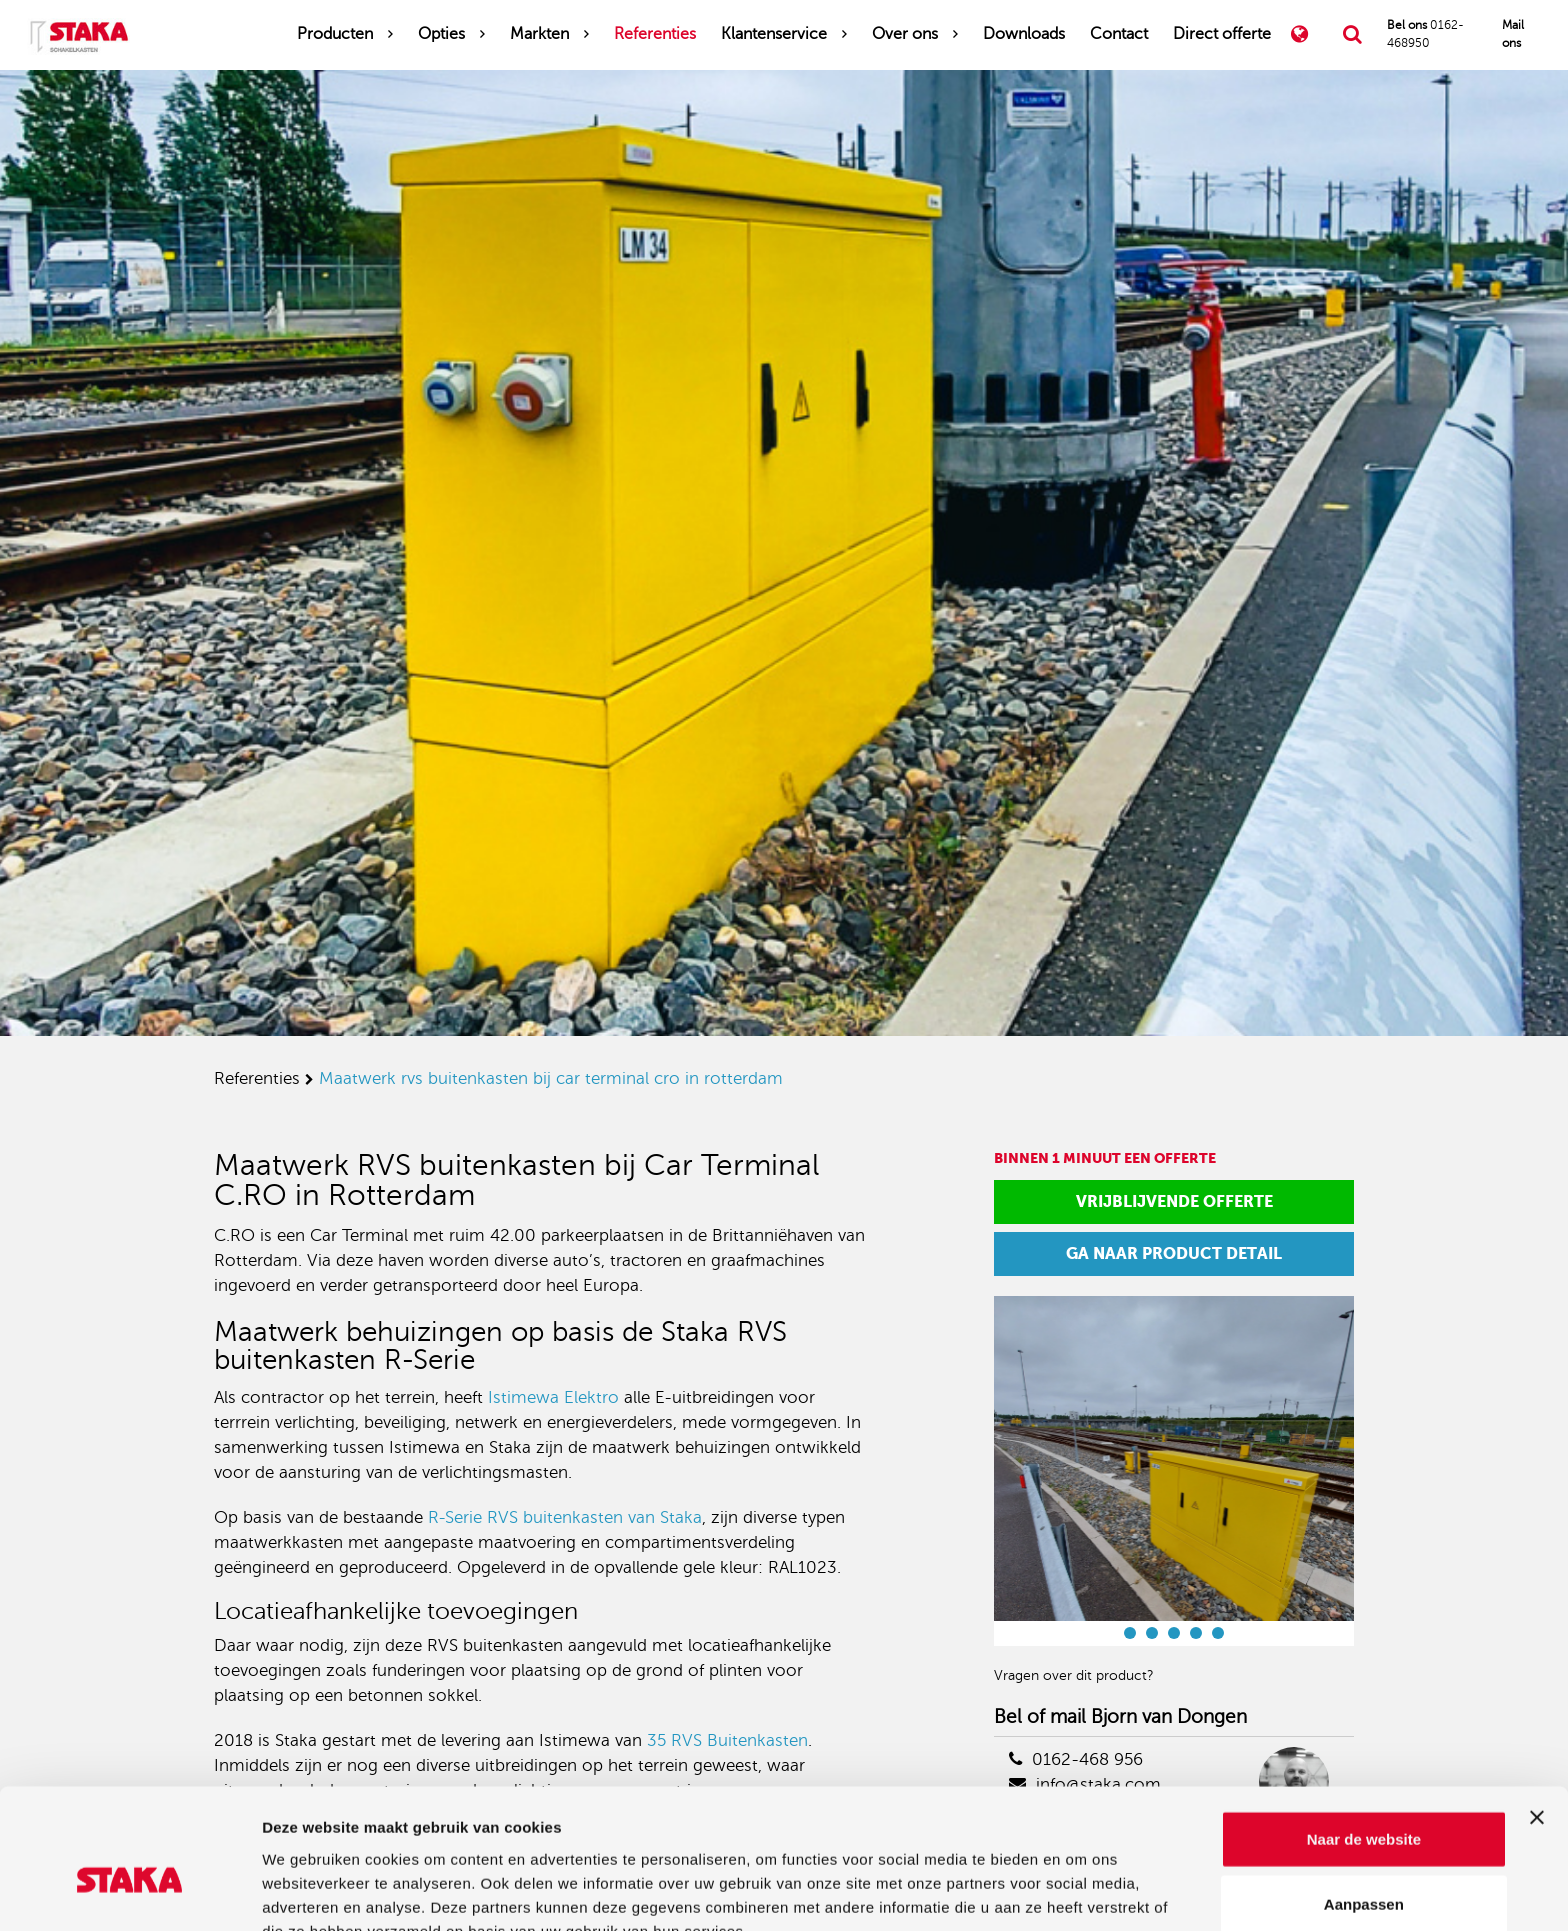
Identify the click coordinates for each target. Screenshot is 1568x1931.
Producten (335, 34)
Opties (441, 34)
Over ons (905, 34)
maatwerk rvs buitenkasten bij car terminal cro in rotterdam (551, 1078)
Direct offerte (1222, 34)
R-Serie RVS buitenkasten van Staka (565, 1517)
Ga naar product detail (1174, 1253)
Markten (539, 34)
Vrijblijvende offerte (1174, 1201)
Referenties (655, 34)
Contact (1119, 34)
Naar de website (1364, 1734)
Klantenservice (774, 34)
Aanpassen (1364, 1800)
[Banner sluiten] (1537, 1713)
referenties (257, 1078)
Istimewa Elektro (553, 1397)
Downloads (1024, 34)
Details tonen (1080, 1891)
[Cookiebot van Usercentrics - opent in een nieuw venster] (129, 1892)
